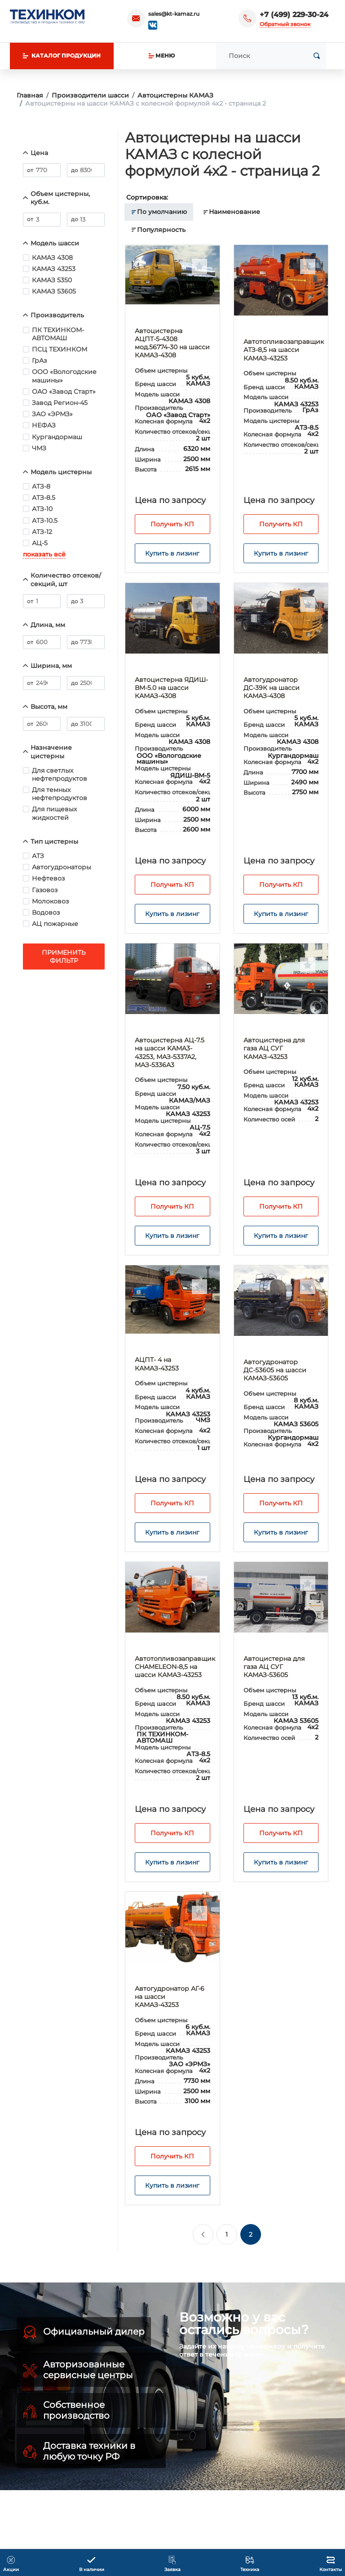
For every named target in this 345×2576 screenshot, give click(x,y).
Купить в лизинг (172, 553)
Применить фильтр (64, 956)
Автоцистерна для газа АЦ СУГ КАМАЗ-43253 (274, 1048)
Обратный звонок (285, 24)
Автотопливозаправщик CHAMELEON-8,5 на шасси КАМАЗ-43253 (175, 1667)
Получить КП (172, 524)
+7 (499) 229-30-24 (294, 14)
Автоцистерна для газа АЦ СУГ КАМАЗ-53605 (274, 1667)
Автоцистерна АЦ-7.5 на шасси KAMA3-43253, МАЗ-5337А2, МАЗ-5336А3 (169, 1052)
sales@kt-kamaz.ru (173, 13)
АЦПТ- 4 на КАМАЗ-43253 (157, 1364)
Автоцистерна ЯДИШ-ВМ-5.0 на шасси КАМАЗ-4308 (171, 688)
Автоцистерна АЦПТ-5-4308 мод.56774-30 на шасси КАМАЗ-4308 (172, 343)
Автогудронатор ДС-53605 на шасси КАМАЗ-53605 (274, 1370)
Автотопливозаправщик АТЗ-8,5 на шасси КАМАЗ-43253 (283, 350)
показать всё (44, 554)
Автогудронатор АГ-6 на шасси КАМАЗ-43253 (169, 1996)
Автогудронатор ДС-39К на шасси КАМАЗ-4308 (271, 688)
